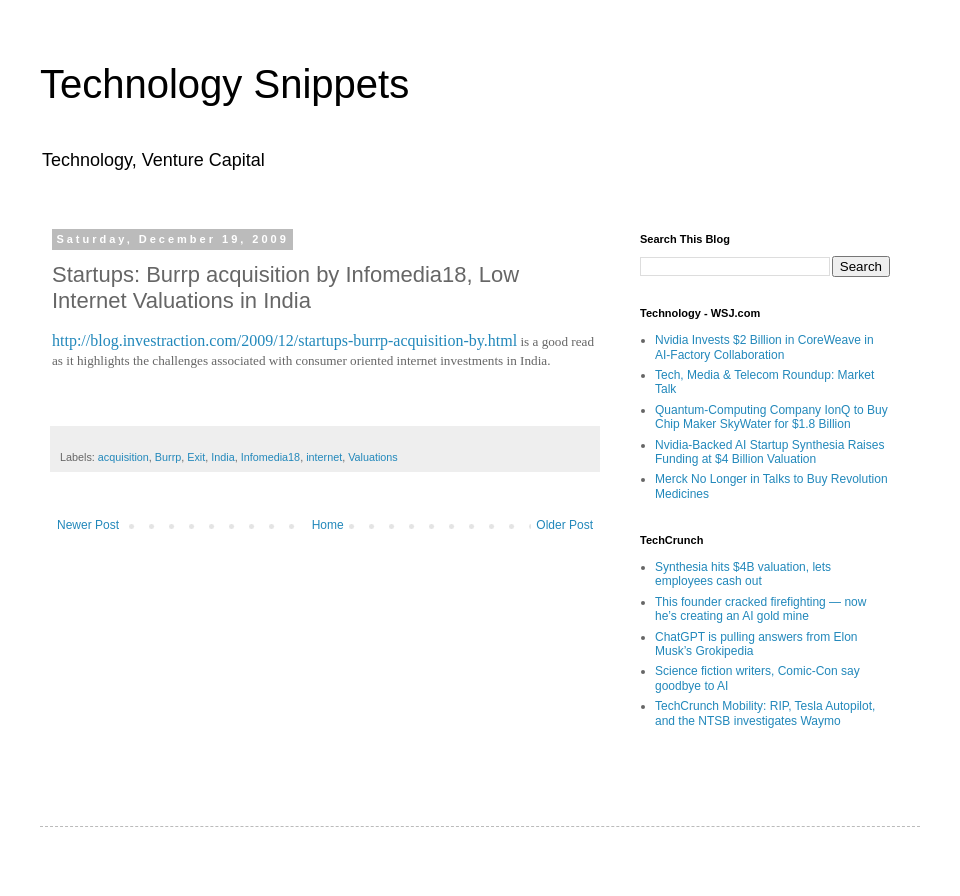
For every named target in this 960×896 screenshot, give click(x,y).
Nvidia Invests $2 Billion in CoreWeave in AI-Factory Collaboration (764, 347)
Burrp (168, 457)
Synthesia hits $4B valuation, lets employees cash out (743, 574)
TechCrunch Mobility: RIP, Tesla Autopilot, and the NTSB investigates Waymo (765, 713)
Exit (196, 457)
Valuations (373, 457)
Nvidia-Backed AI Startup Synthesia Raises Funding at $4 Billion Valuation (769, 452)
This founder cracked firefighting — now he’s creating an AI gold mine (760, 609)
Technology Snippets (224, 84)
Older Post (564, 525)
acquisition (123, 457)
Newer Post (88, 525)
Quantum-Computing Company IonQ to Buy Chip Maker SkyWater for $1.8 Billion (771, 417)
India (222, 457)
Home (328, 525)
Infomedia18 (270, 457)
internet (324, 457)
